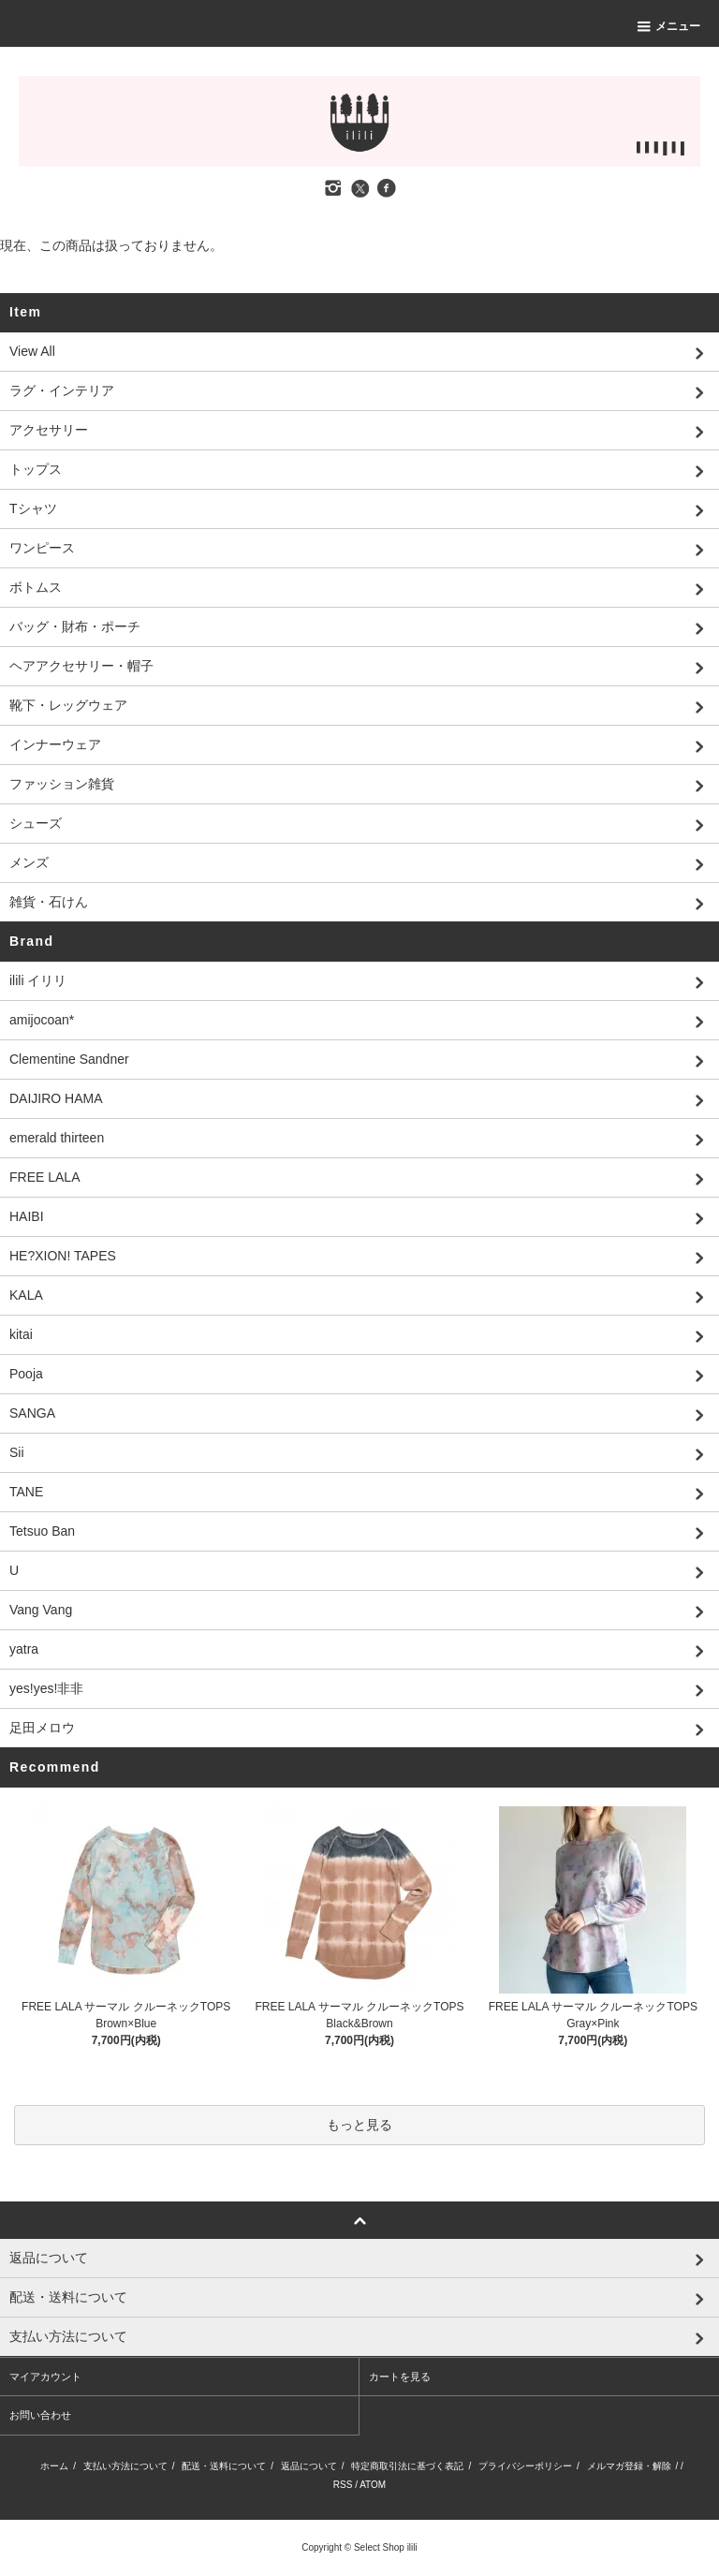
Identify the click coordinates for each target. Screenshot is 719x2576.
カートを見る (400, 2376)
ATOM (373, 2485)
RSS (343, 2485)
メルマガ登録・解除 (629, 2466)
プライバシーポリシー (525, 2466)
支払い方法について (125, 2466)
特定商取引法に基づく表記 (407, 2466)
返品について (309, 2466)
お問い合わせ (40, 2415)
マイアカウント (45, 2376)
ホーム (54, 2466)
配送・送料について (224, 2466)
